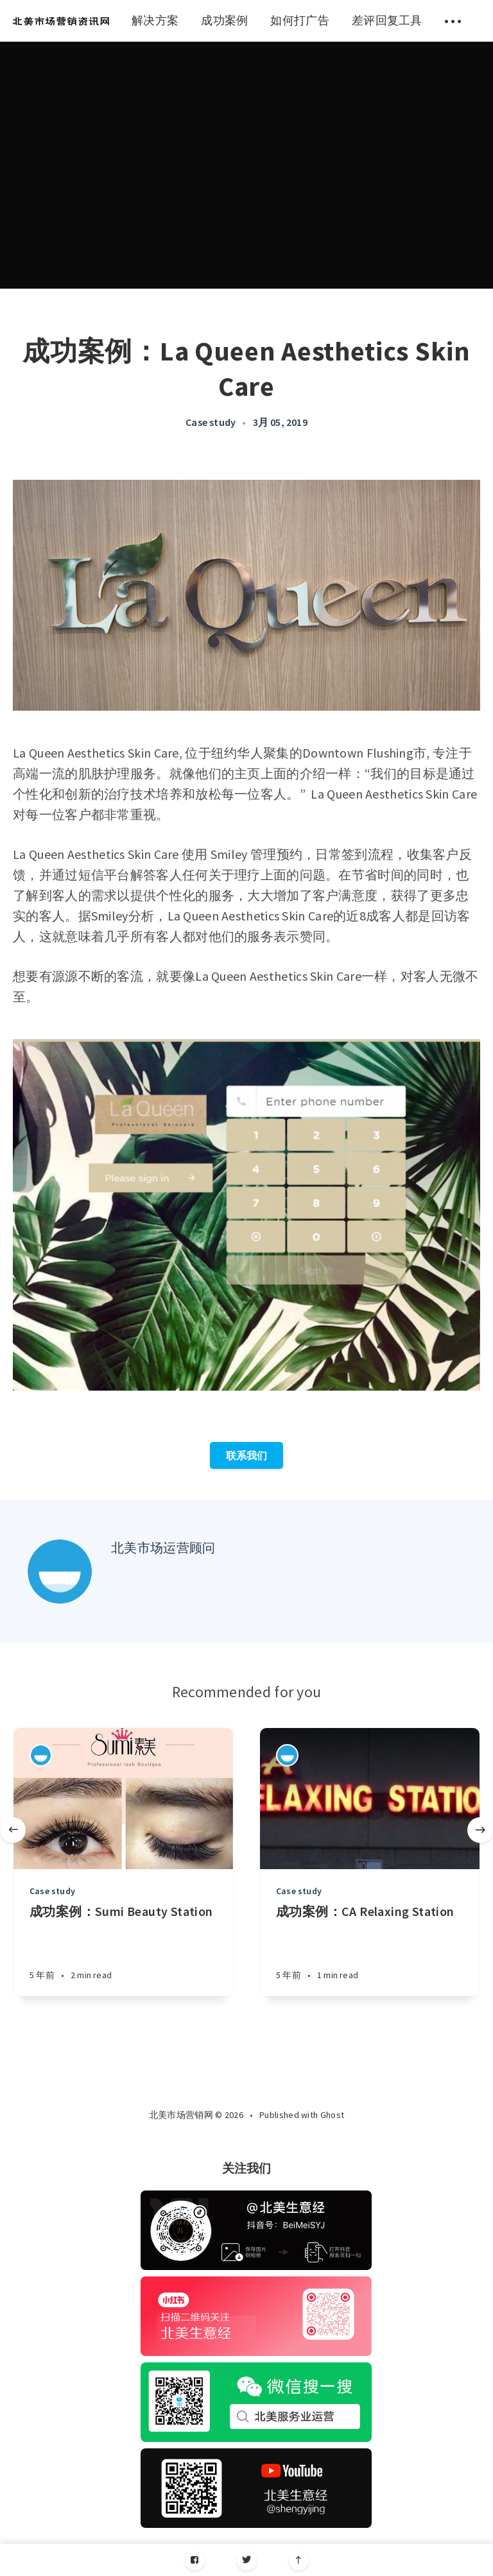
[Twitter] (247, 2560)
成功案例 (224, 20)
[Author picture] (60, 1571)
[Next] (480, 1830)
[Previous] (13, 1830)
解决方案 (155, 20)
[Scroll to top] (299, 2560)
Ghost (332, 2115)
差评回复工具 (387, 20)
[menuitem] (61, 21)
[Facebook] (195, 2560)
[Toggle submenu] (453, 21)
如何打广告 (299, 20)
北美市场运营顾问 (163, 1547)
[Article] (123, 1798)
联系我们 (247, 1455)
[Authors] (41, 1755)
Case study (211, 422)
